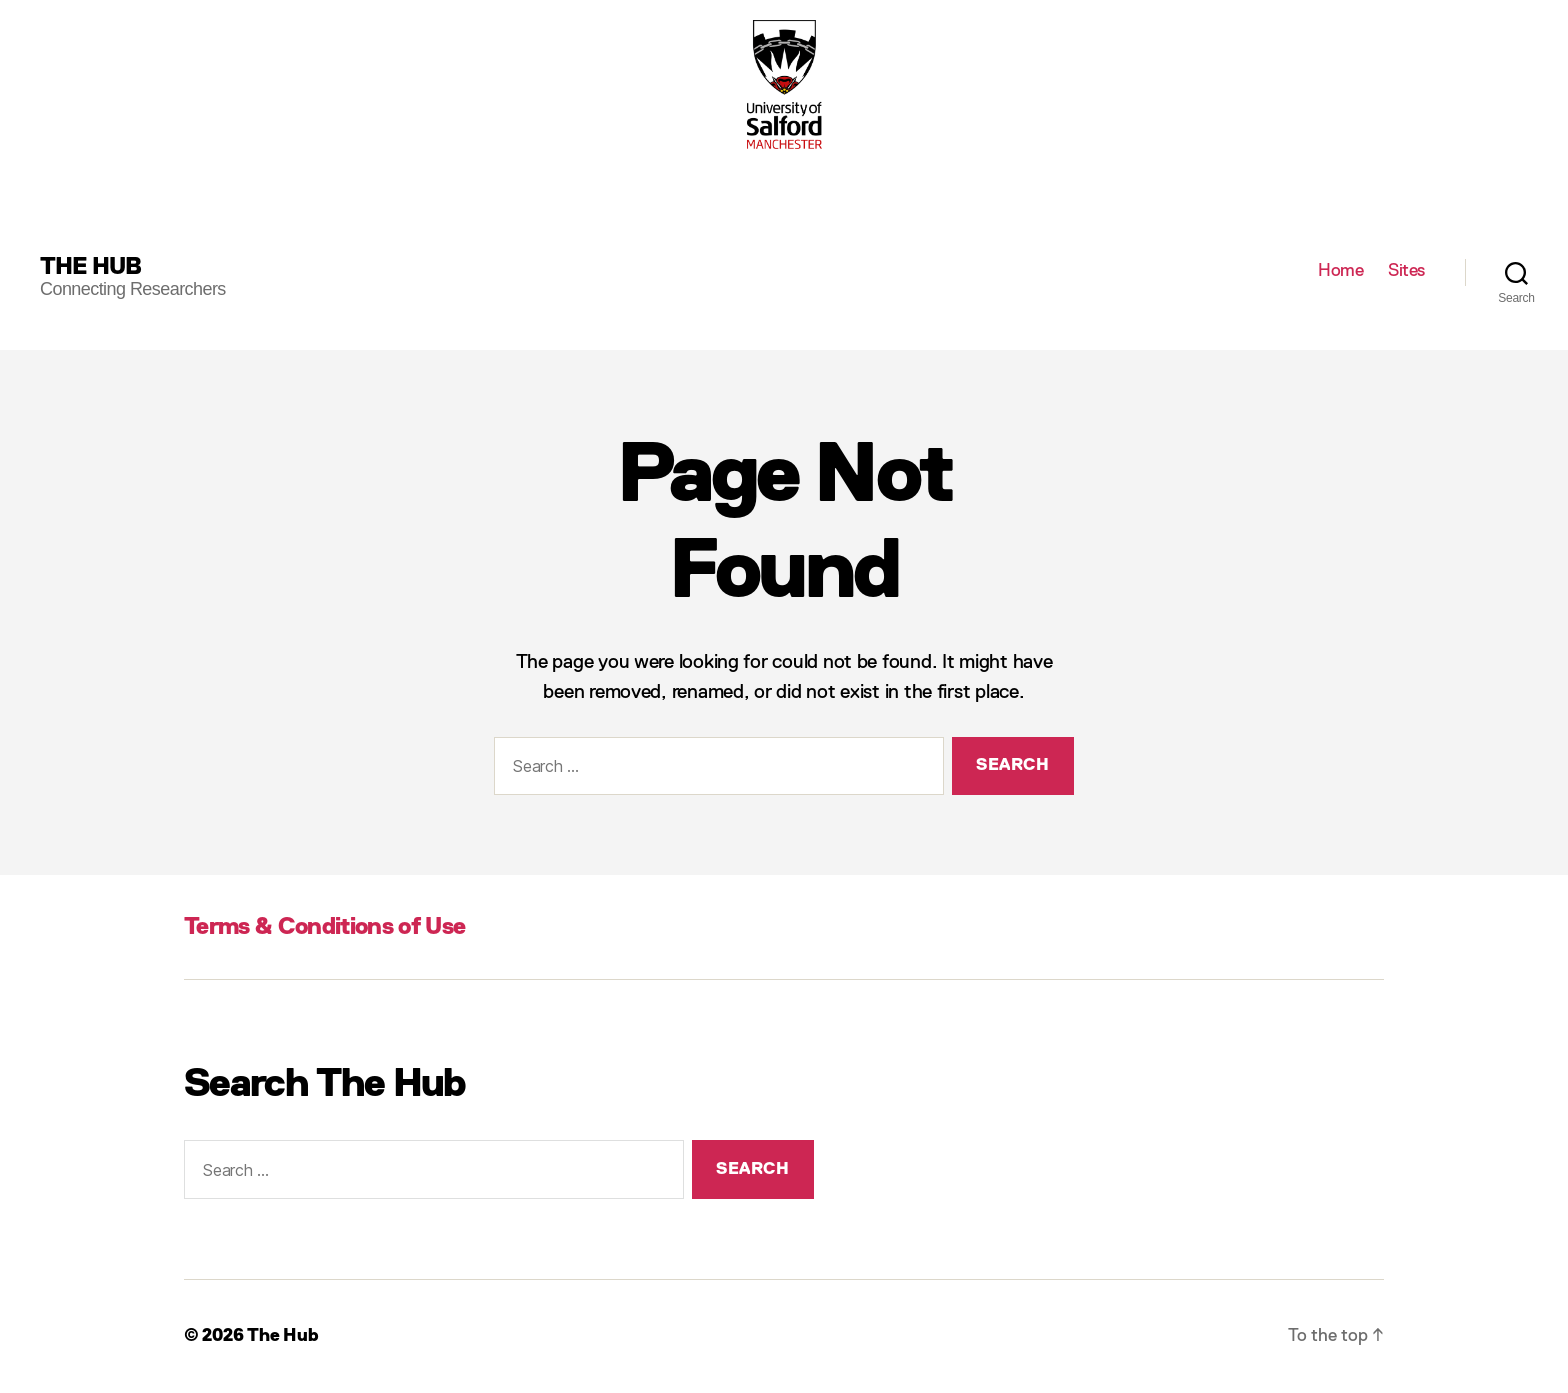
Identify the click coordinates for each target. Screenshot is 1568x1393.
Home (1340, 271)
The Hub (90, 267)
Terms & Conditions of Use (324, 927)
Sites (1406, 271)
